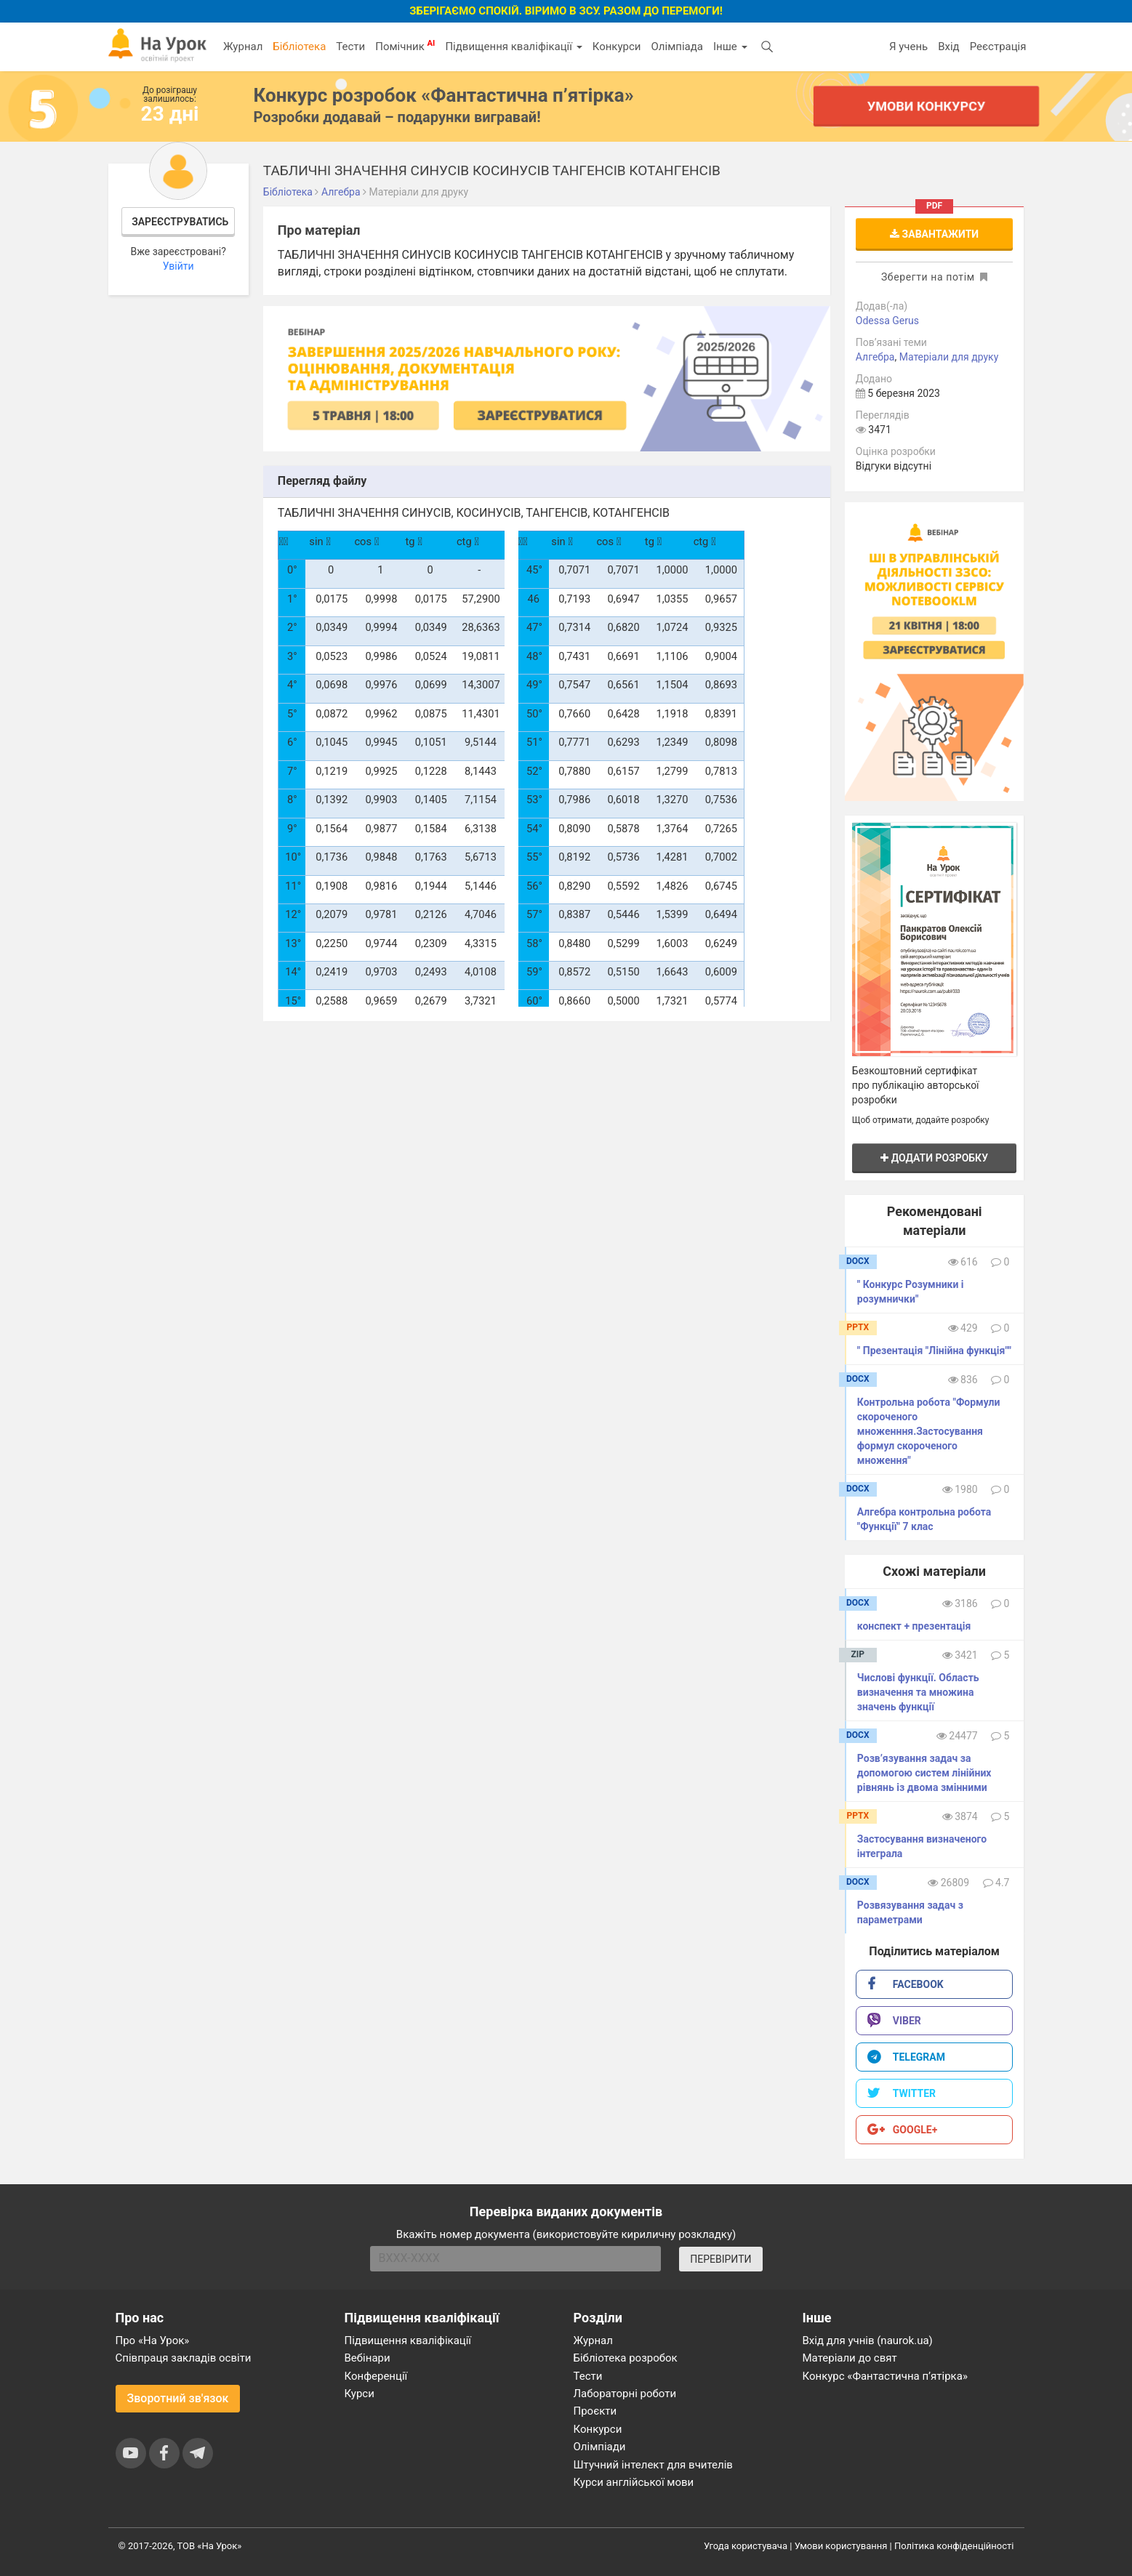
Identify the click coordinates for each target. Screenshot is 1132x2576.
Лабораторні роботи (625, 2393)
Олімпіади (600, 2446)
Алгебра (875, 357)
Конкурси (617, 46)
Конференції (376, 2376)
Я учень (908, 46)
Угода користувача (745, 2545)
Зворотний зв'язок (178, 2398)
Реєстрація (998, 46)
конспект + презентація (914, 1626)
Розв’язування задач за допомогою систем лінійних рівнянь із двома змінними (924, 1772)
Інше (730, 46)
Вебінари (367, 2357)
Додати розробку (934, 1158)
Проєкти (595, 2411)
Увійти (178, 266)
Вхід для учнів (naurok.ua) (868, 2340)
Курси (359, 2393)
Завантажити (934, 234)
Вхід (949, 46)
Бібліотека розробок (626, 2357)
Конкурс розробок (444, 95)
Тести (350, 46)
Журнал (242, 46)
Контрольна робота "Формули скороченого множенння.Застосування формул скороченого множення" (928, 1431)
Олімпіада (677, 46)
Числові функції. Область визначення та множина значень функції (918, 1692)
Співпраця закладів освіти (184, 2357)
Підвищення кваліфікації (513, 46)
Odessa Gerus (887, 320)
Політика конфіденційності (953, 2545)
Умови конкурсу (925, 105)
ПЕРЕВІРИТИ (720, 2259)
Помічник (405, 46)
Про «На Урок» (153, 2340)
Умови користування (841, 2545)
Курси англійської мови (634, 2482)
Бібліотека (299, 46)
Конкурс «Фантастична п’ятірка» (885, 2376)
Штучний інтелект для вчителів (653, 2464)
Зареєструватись (180, 222)
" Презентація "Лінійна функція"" (934, 1350)
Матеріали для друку (949, 357)
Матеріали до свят (850, 2357)
